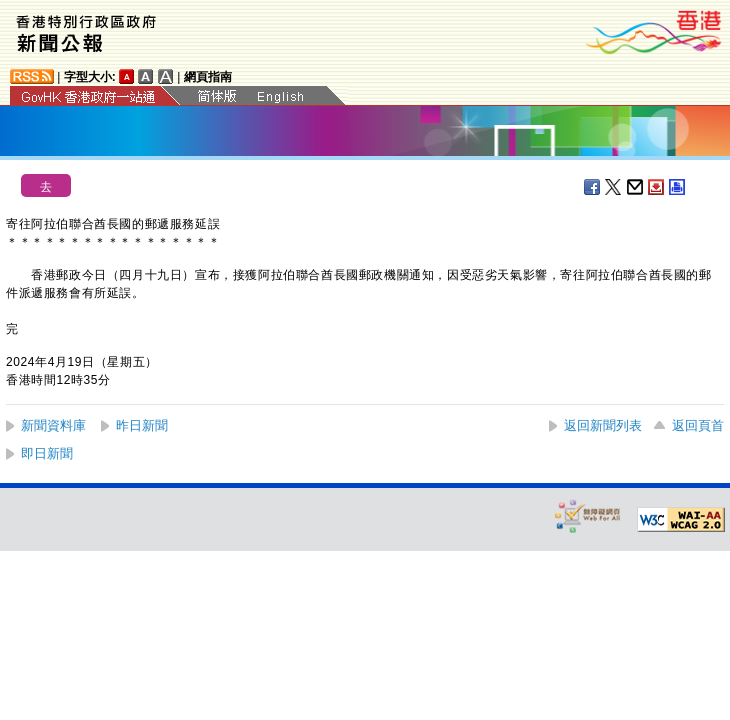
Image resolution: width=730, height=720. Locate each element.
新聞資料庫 (53, 425)
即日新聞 (47, 453)
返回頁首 (698, 425)
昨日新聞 (142, 425)
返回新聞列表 (603, 425)
